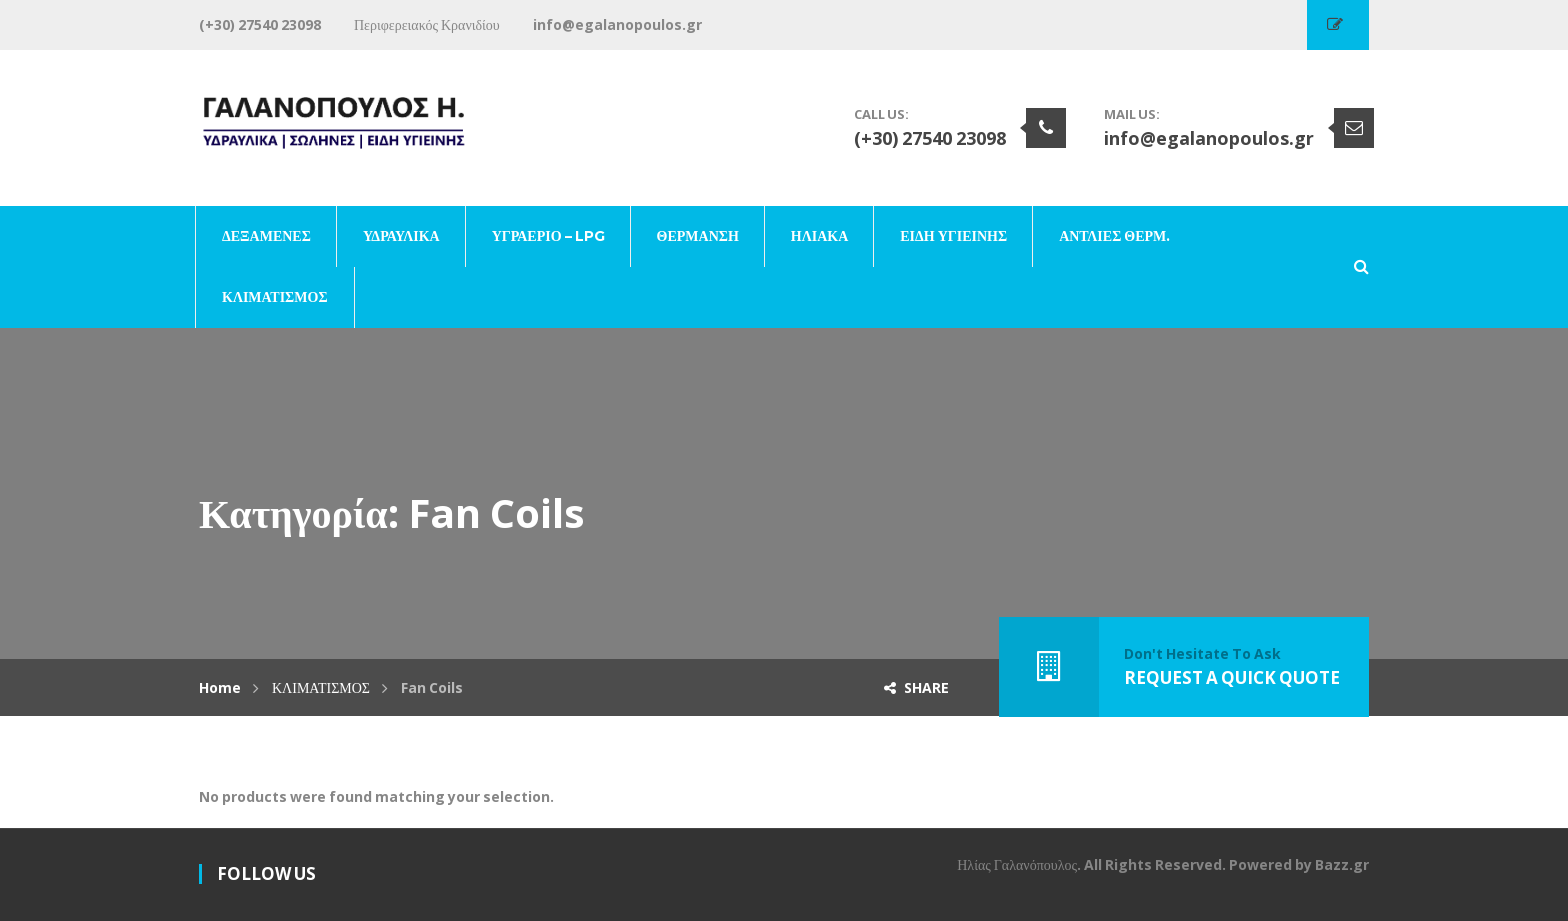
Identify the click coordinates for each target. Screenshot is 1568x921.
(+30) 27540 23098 (930, 138)
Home (220, 687)
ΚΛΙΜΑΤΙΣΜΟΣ (321, 687)
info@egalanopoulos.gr (1209, 138)
